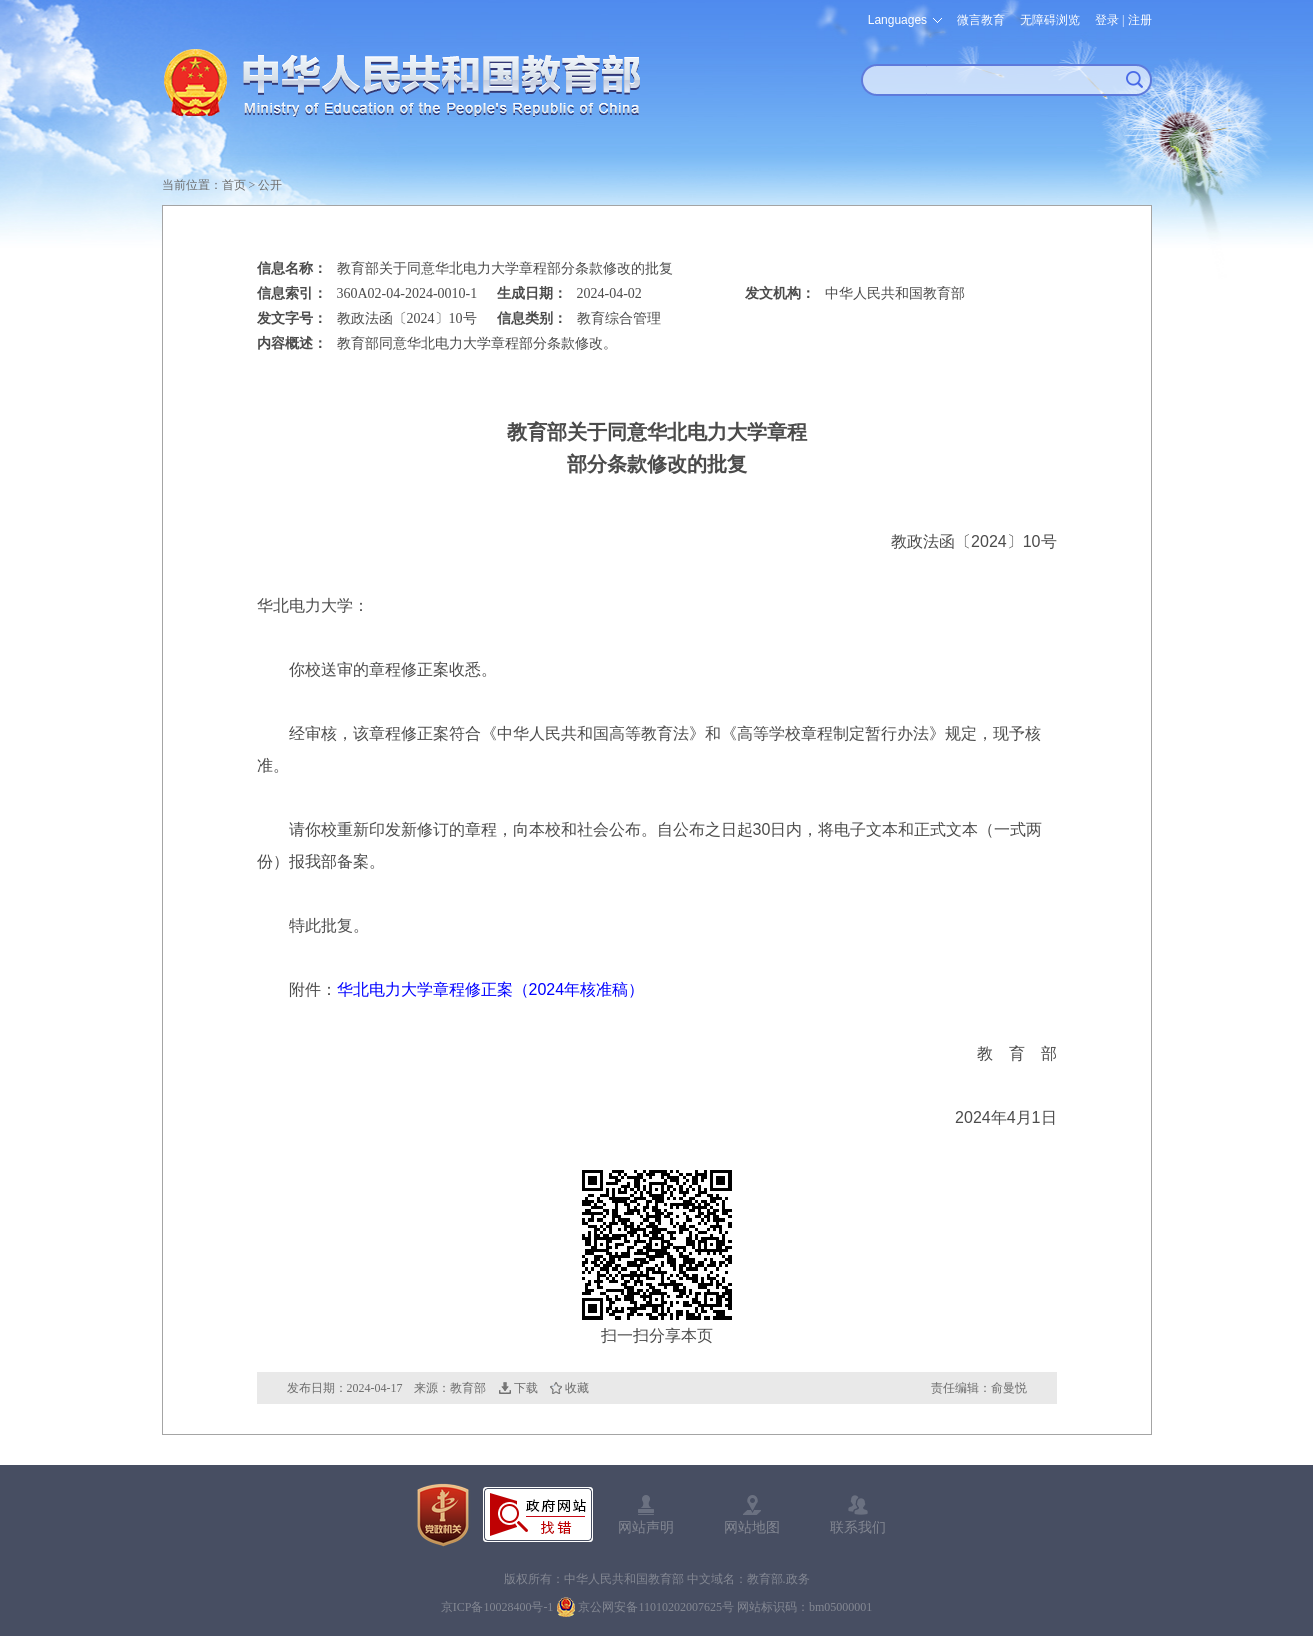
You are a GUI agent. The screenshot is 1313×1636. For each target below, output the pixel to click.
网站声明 (646, 1527)
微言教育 (981, 20)
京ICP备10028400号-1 (497, 1607)
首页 (234, 185)
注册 (1140, 20)
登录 (1107, 20)
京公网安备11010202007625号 (656, 1607)
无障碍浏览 (1050, 20)
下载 (526, 1388)
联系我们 (858, 1527)
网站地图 (752, 1527)
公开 (270, 185)
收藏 (577, 1388)
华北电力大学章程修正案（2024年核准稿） (491, 989)
